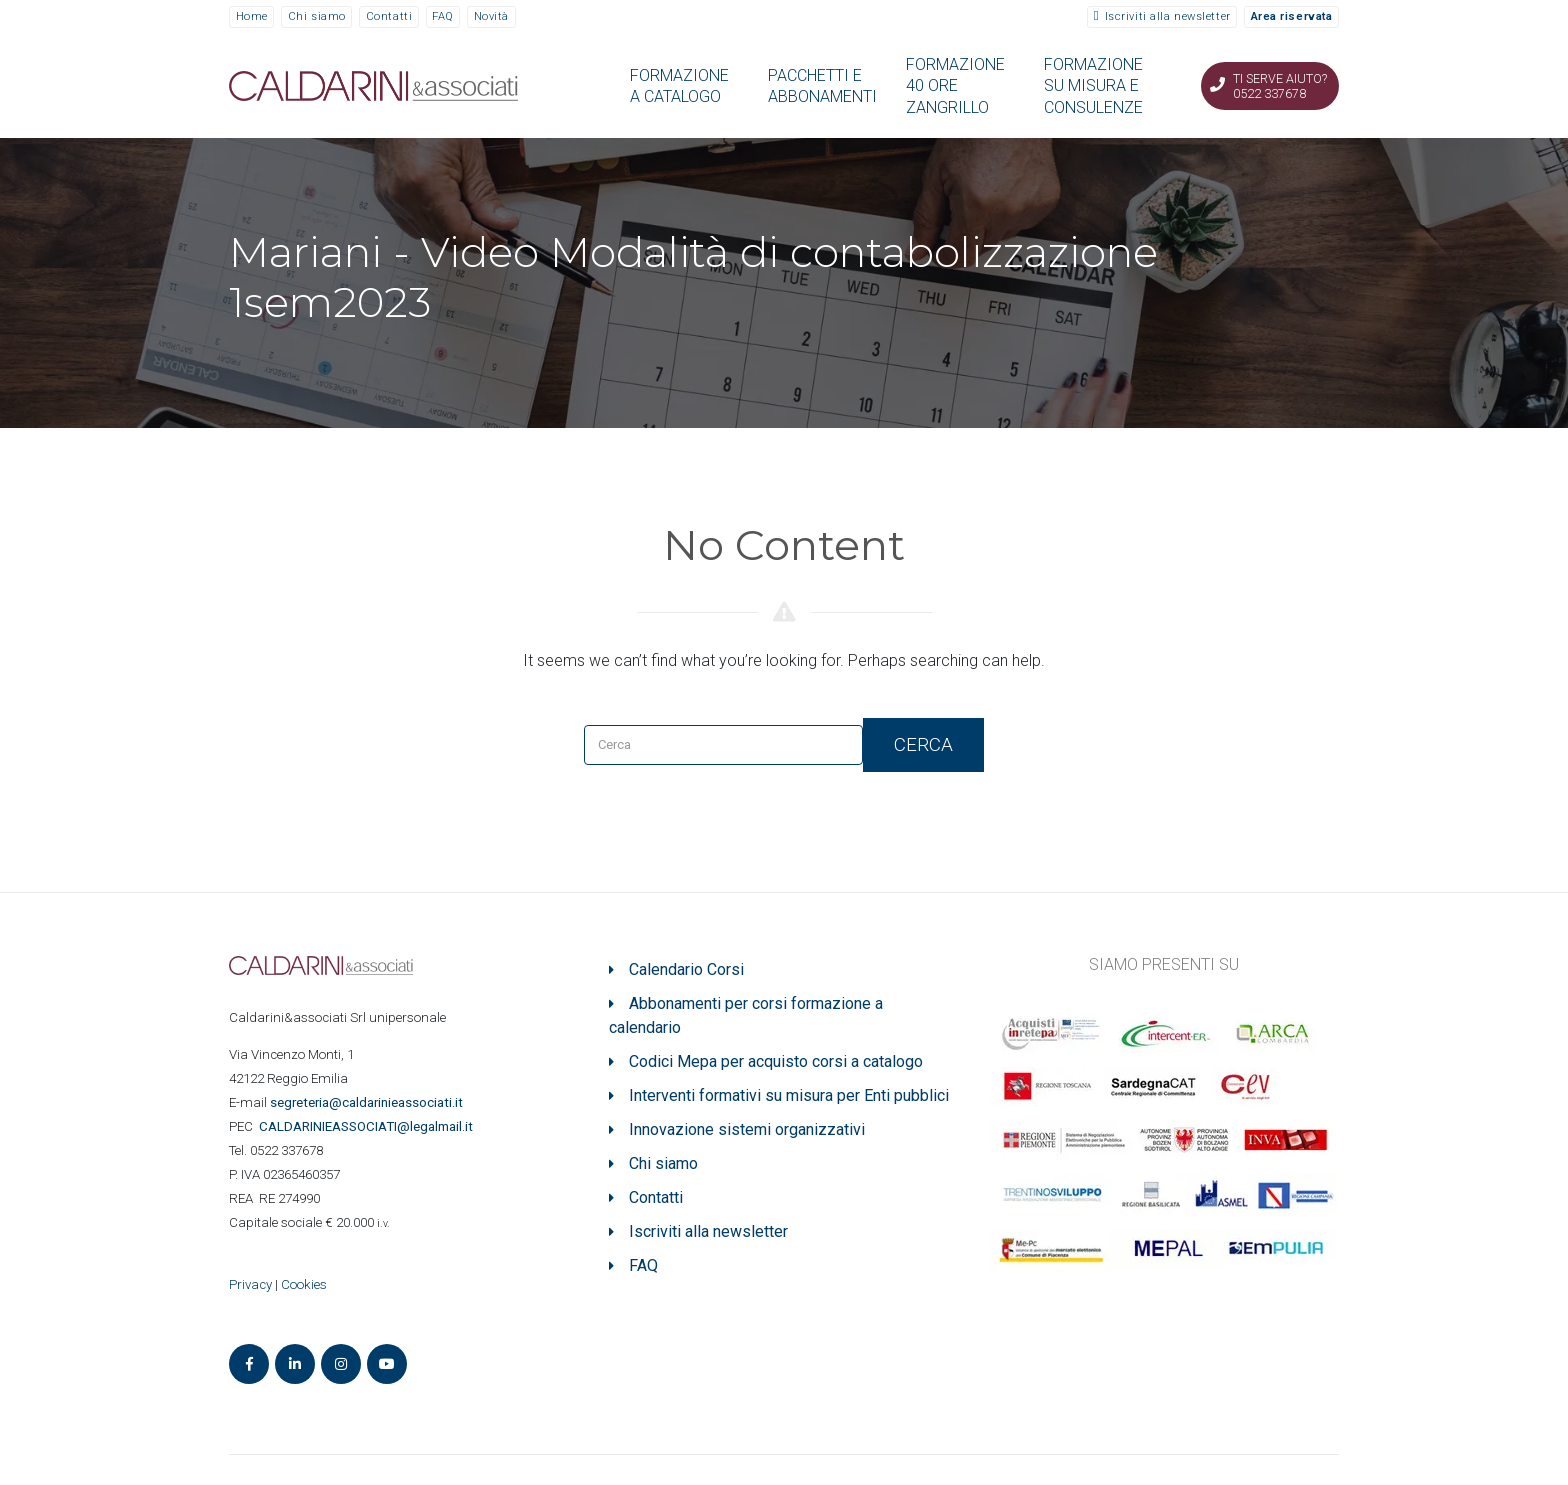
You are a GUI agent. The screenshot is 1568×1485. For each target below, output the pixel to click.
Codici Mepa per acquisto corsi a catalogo (776, 1061)
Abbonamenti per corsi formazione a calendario (746, 1015)
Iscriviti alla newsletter (1168, 16)
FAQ (443, 16)
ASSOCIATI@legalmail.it (369, 1126)
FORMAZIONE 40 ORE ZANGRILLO (955, 86)
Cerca (923, 744)
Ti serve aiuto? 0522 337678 (1280, 86)
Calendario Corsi (686, 969)
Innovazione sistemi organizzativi (747, 1129)
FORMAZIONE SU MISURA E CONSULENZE (1093, 86)
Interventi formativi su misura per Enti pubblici (789, 1095)
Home (252, 16)
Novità (491, 16)
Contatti (389, 16)
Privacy (250, 1284)
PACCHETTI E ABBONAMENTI (822, 86)
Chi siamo (317, 16)
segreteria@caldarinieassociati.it (368, 1102)
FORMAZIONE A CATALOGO (679, 86)
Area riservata (1292, 16)
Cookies (304, 1284)
